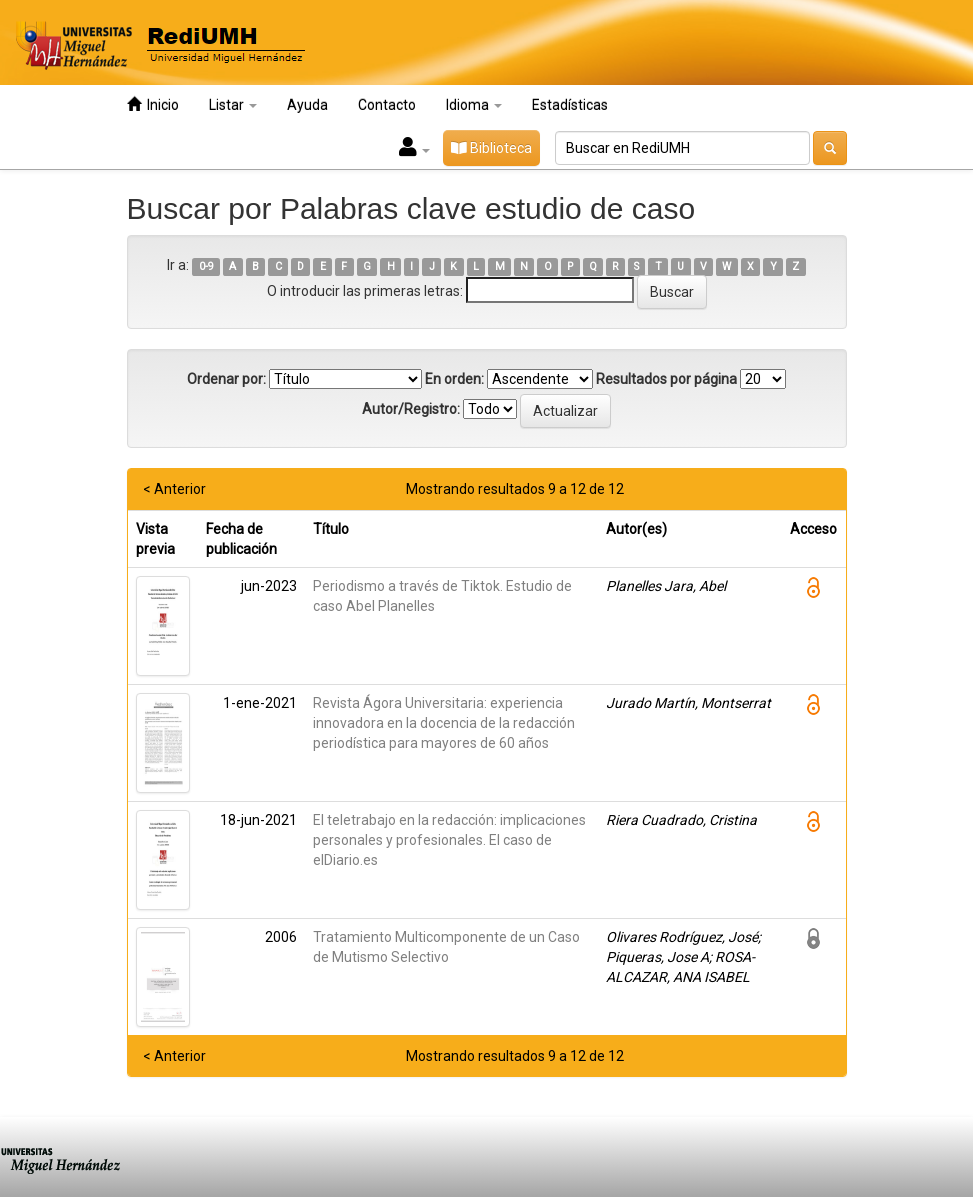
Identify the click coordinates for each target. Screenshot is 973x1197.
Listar (233, 105)
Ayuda (307, 105)
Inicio (153, 104)
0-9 (206, 266)
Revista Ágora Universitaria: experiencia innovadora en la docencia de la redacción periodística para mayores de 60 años (444, 723)
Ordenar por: (226, 379)
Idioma (474, 105)
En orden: (454, 379)
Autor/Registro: (411, 409)
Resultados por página (666, 379)
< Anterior (174, 489)
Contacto (387, 105)
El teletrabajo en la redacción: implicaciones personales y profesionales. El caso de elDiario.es (449, 840)
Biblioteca (491, 148)
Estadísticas (570, 105)
